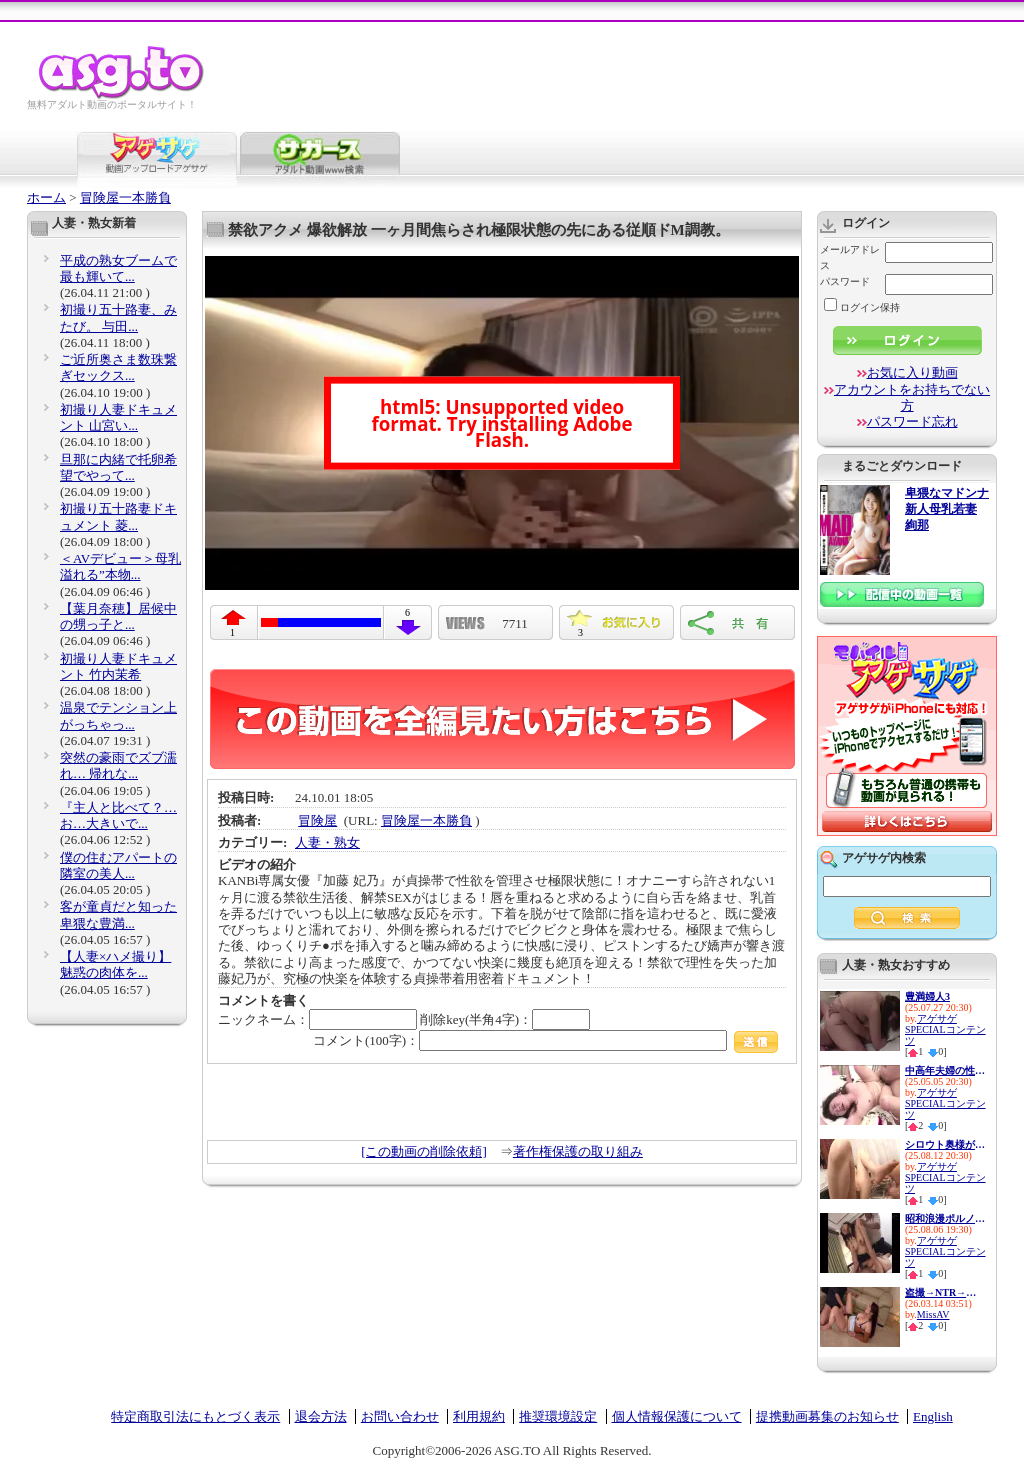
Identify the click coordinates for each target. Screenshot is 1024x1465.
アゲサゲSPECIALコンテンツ (945, 1029)
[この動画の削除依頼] (424, 1151)
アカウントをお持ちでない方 (912, 397)
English (933, 1416)
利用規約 (479, 1416)
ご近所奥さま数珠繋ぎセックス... (118, 367)
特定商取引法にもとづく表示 (195, 1416)
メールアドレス (850, 257)
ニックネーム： (317, 1019)
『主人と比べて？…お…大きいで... (118, 815)
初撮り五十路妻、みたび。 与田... (118, 317)
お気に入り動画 (912, 372)
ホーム (46, 197)
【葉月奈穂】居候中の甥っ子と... (118, 616)
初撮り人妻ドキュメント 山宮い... (118, 417)
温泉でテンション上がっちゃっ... (118, 715)
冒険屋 (317, 820)
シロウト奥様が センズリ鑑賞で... (945, 1144)
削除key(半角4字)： (505, 1019)
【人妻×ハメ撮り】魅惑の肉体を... (115, 964)
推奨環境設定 (558, 1416)
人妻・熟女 (327, 842)
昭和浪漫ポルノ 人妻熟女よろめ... (945, 1218)
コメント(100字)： (545, 1040)
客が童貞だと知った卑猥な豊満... (118, 914)
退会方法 (321, 1416)
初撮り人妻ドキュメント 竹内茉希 (118, 666)
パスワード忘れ (912, 421)
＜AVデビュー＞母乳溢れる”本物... (120, 566)
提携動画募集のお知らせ (827, 1416)
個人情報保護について (677, 1416)
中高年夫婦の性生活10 (945, 1070)
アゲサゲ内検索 (884, 858)
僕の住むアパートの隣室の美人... (118, 865)
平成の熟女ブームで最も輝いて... (118, 268)
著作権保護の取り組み (578, 1151)
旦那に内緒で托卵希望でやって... (118, 467)
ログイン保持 (862, 307)
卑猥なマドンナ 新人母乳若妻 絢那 (947, 509)
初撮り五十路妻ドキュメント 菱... (118, 516)
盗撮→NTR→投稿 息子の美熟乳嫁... (945, 1292)
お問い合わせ (400, 1416)
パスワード (845, 281)
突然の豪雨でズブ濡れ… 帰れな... (118, 765)
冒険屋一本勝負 (125, 197)
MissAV (933, 1314)
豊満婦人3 (927, 996)
